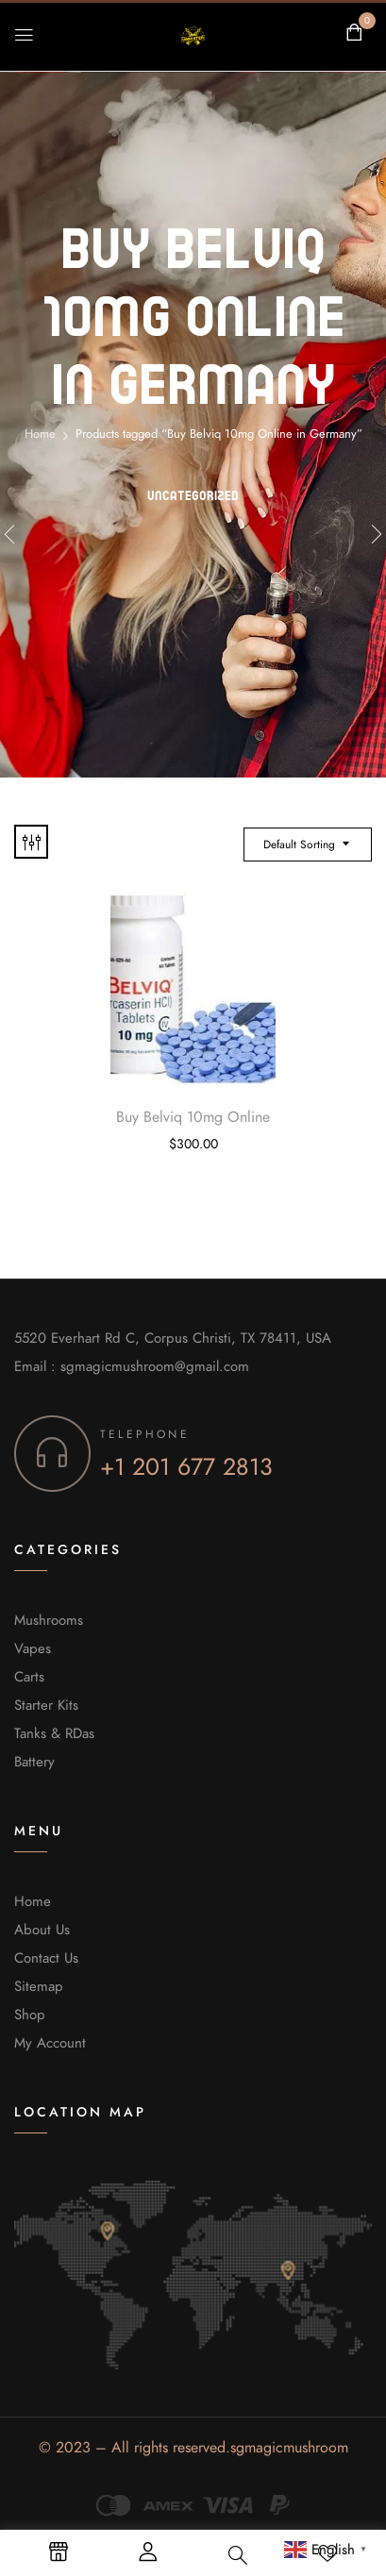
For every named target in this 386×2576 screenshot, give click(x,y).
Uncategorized (193, 495)
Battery (34, 1761)
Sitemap (38, 1986)
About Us (42, 1929)
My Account (50, 2042)
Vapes (32, 1648)
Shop (29, 2014)
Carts (29, 1676)
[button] (353, 33)
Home (40, 434)
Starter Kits (46, 1705)
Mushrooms (48, 1620)
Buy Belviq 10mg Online (193, 1117)
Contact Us (46, 1958)
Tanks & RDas (54, 1733)
